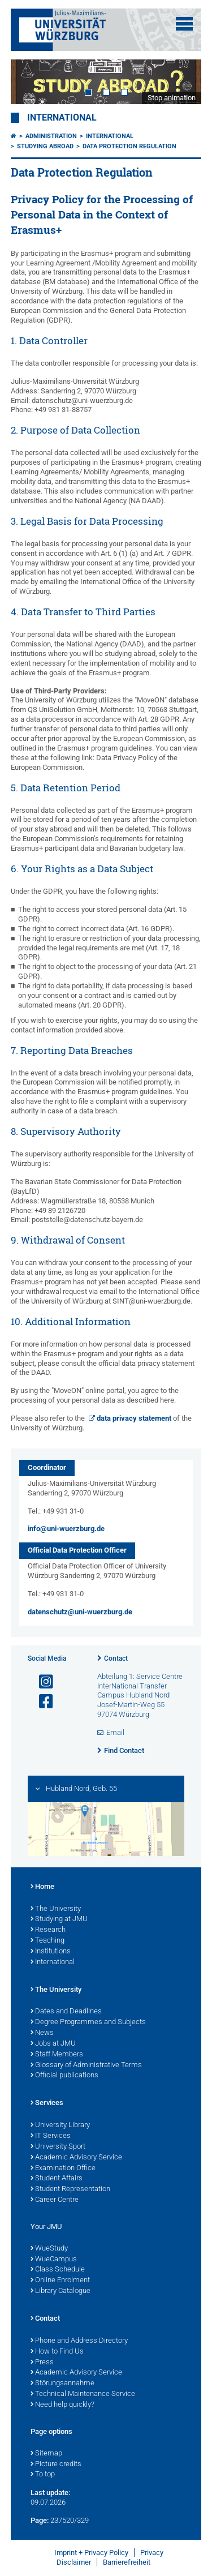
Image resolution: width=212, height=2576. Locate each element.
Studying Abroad (45, 146)
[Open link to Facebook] (41, 1702)
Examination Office (63, 2168)
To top (43, 2475)
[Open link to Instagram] (41, 1682)
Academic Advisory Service (76, 2158)
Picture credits (56, 2464)
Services (47, 2103)
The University (56, 1909)
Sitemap (46, 2454)
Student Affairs (57, 2179)
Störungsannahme (62, 2383)
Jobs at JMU (53, 2044)
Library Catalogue (60, 2291)
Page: (40, 2520)
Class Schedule (58, 2270)
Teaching (47, 1941)
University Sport (58, 2147)
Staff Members (57, 2055)
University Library (60, 2125)
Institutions (51, 1952)
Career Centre (55, 2200)
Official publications (64, 2076)
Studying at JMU (59, 1919)
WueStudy (49, 2249)
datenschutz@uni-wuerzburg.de (80, 1612)
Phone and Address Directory (79, 2341)
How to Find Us (57, 2352)
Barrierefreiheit (126, 2562)
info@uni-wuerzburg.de (66, 1528)
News (42, 2033)
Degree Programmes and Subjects (88, 2022)
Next (181, 81)
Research (48, 1930)
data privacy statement (134, 1418)
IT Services (51, 2136)
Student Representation (70, 2189)
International (62, 118)
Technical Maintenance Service (83, 2394)
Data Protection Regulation (129, 146)
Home (42, 1887)
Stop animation (172, 97)
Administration (51, 136)
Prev (30, 81)
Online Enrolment (60, 2280)
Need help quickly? (62, 2405)
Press (42, 2363)
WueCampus (54, 2259)
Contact (116, 1658)
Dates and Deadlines (66, 2012)
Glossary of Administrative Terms (86, 2065)
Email (115, 1732)
